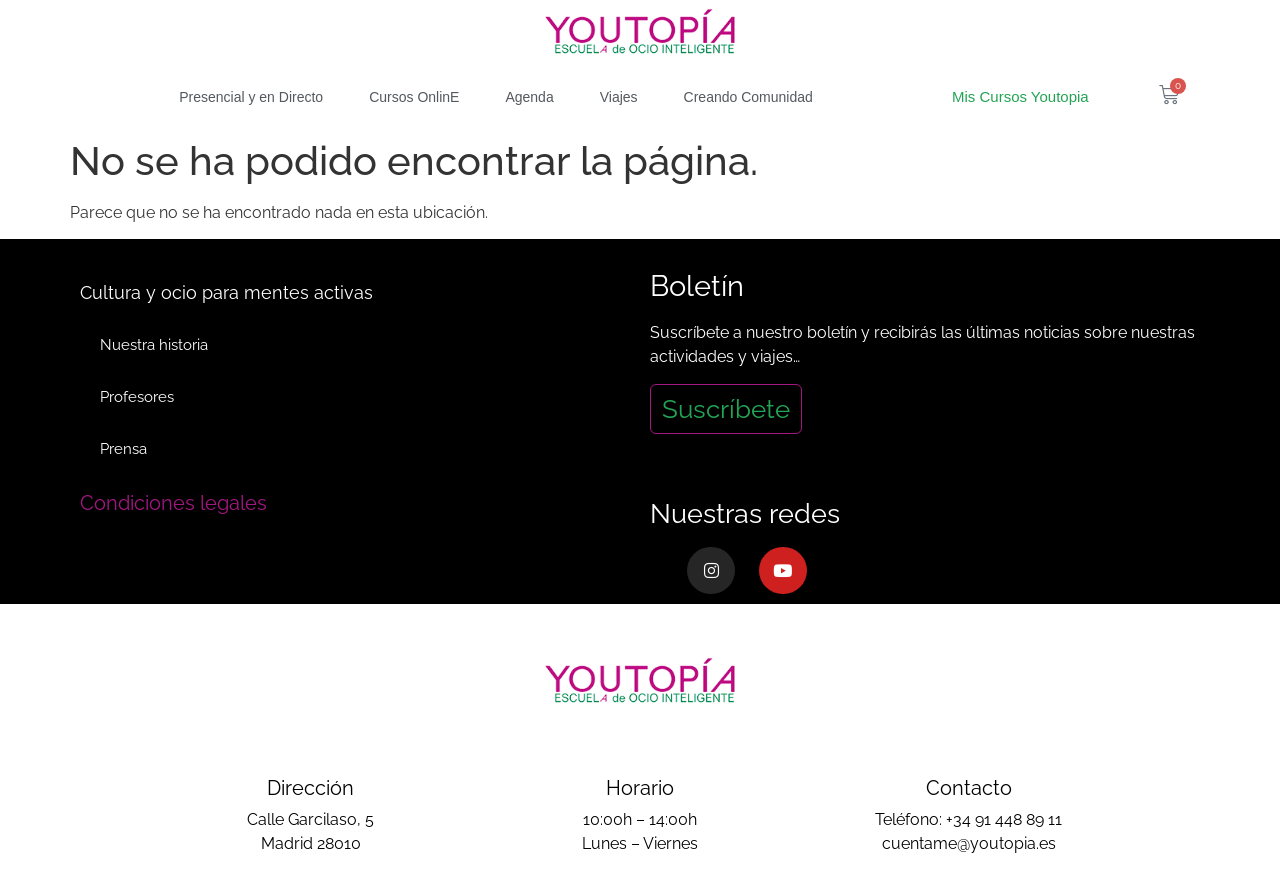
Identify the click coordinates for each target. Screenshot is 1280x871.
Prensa (123, 449)
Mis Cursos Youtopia (1020, 96)
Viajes (619, 97)
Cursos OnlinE (414, 97)
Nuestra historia (154, 345)
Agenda (529, 97)
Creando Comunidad (748, 97)
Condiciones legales (173, 503)
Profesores (137, 397)
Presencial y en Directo (251, 97)
